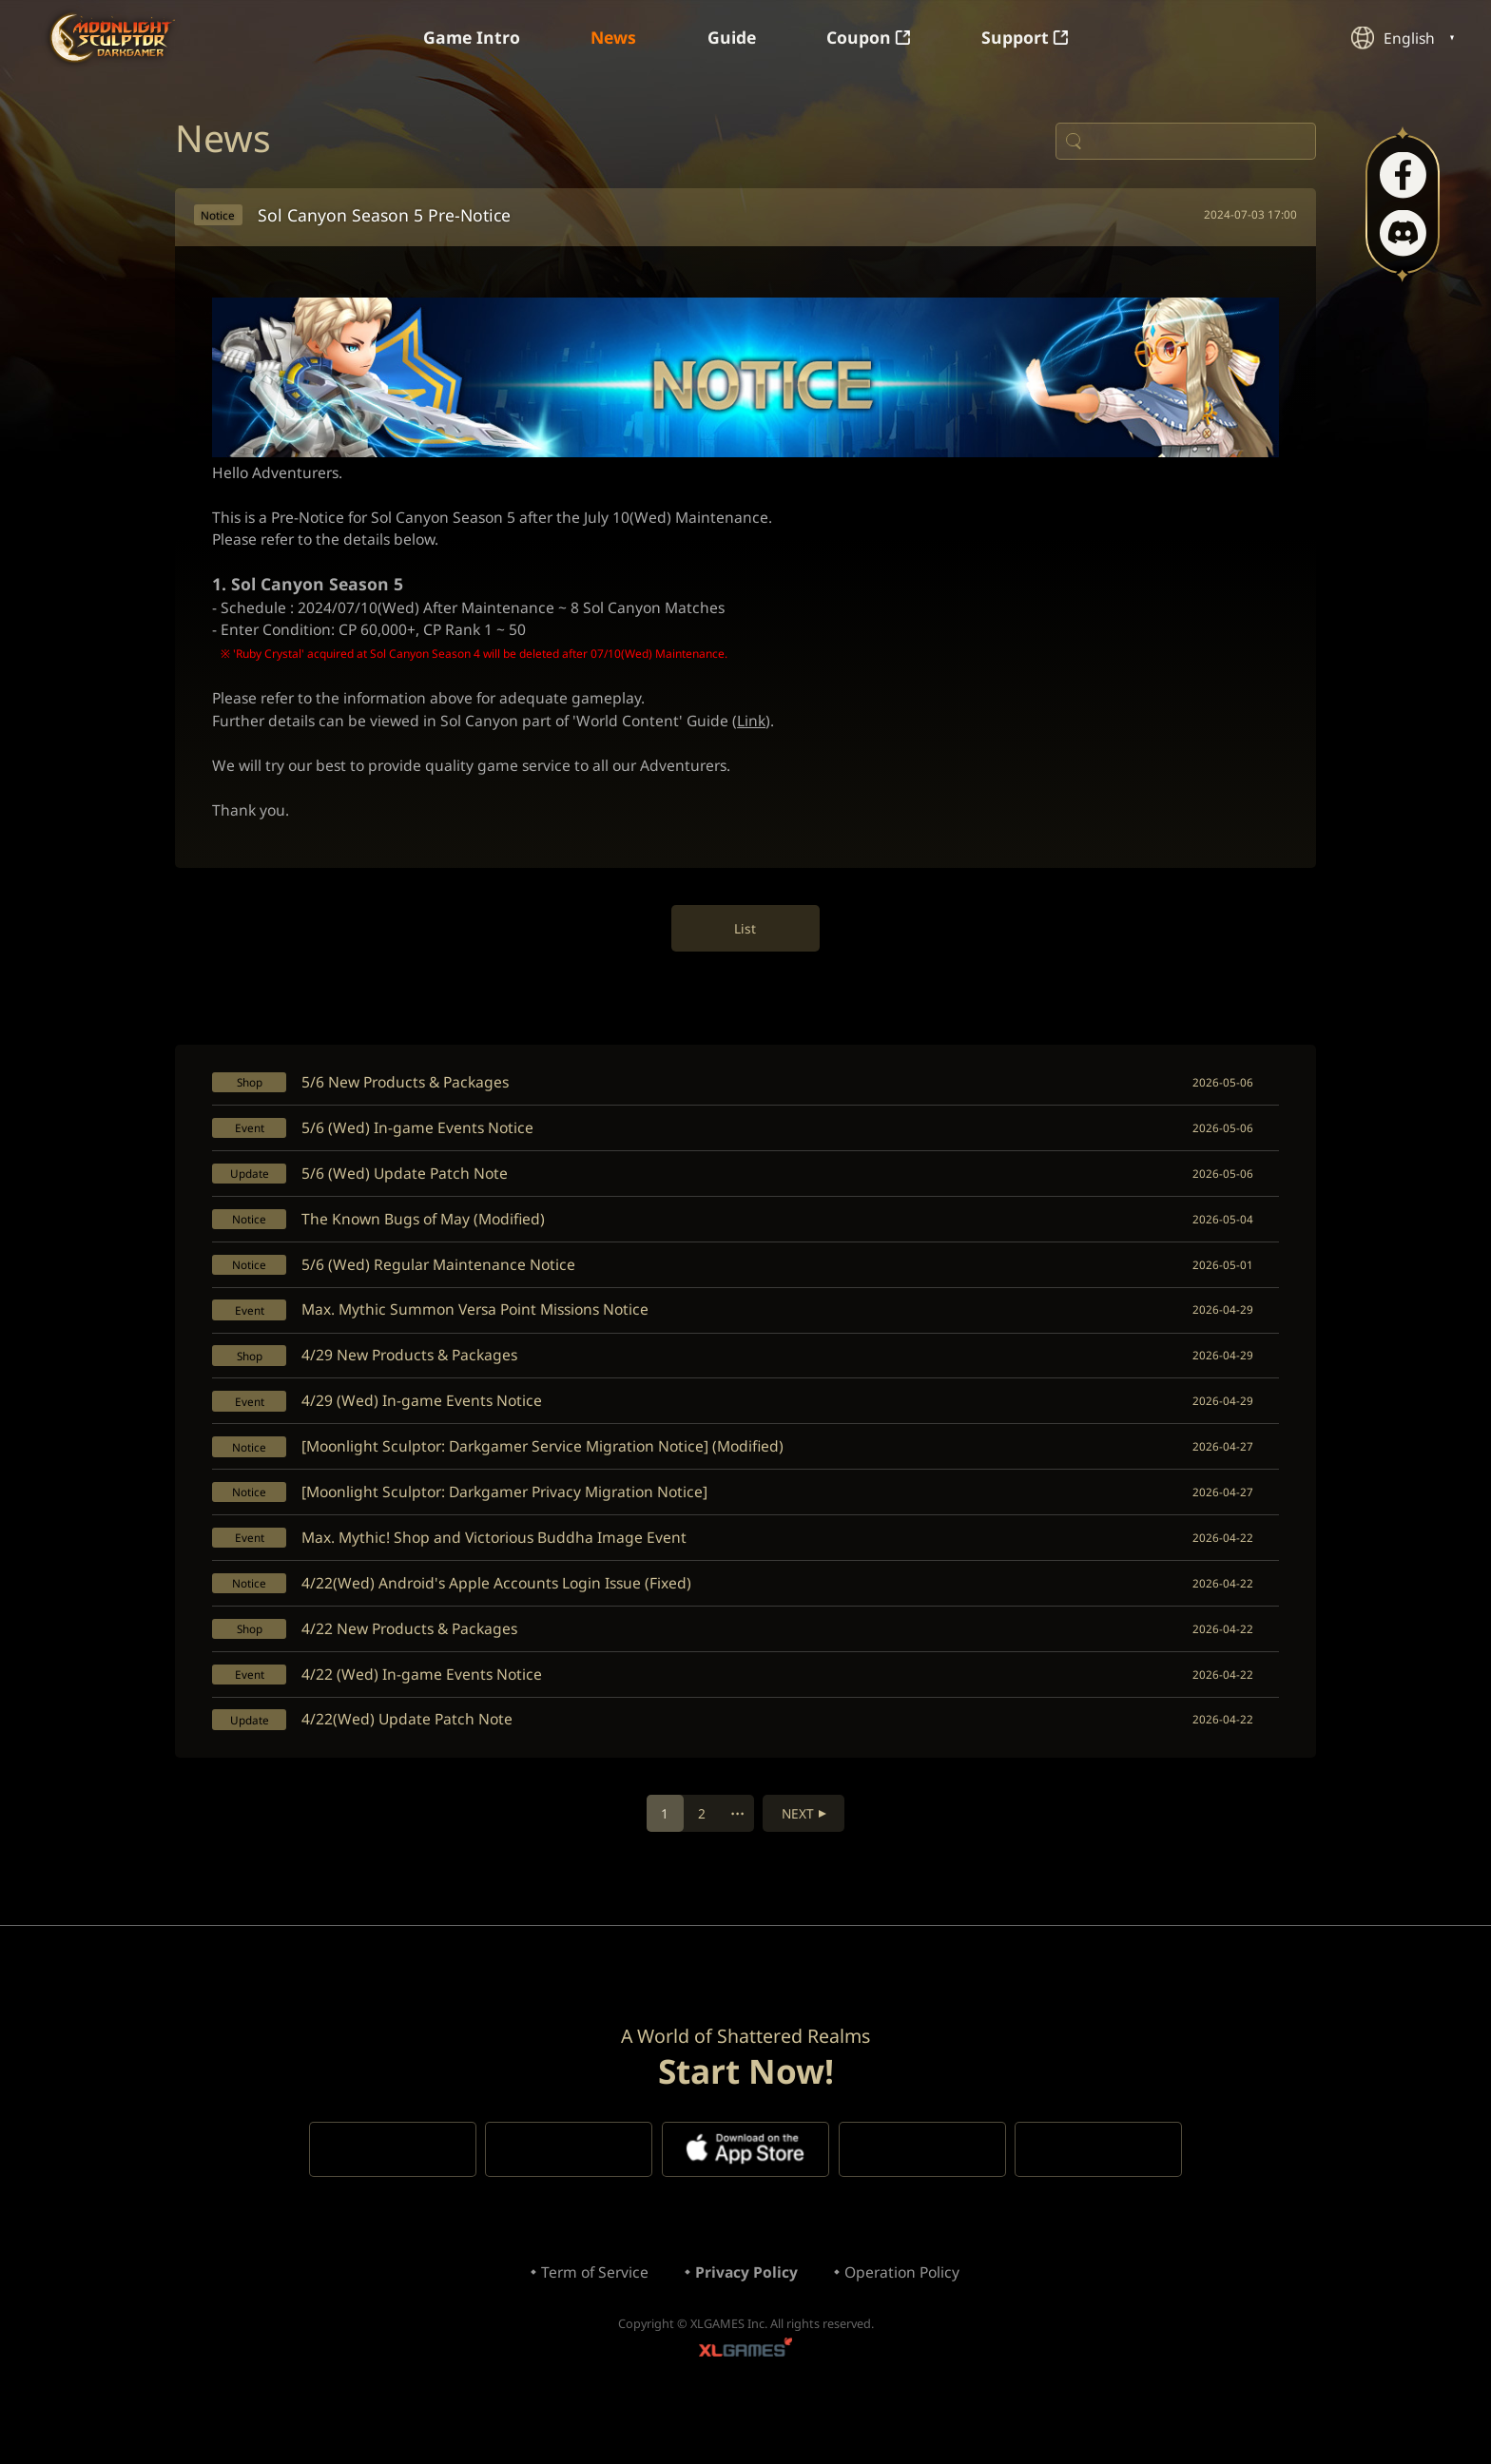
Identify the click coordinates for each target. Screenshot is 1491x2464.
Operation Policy (905, 2322)
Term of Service (591, 2322)
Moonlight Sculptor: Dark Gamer (113, 37)
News (612, 38)
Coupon (872, 38)
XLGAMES (745, 2402)
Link (765, 734)
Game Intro (466, 38)
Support (1031, 38)
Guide (733, 38)
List (746, 946)
